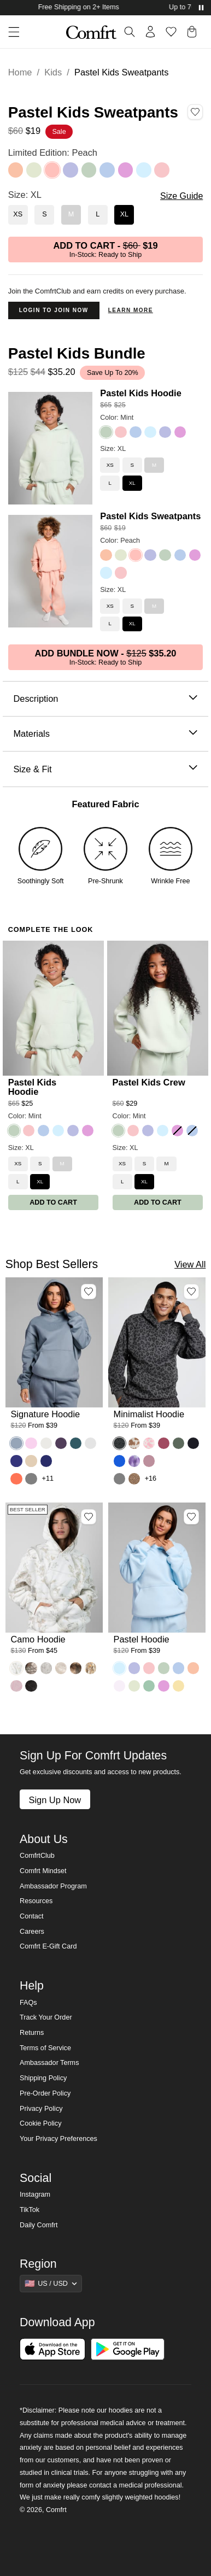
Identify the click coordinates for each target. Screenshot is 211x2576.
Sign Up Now (54, 1800)
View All (190, 1264)
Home (20, 72)
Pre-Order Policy (45, 2093)
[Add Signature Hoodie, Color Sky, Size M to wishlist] (88, 1291)
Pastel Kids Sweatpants (150, 516)
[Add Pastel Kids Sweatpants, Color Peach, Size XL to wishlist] (195, 112)
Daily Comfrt (38, 2225)
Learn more (130, 310)
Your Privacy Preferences (58, 2139)
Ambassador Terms (49, 2063)
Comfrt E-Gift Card (48, 1946)
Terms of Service (45, 2048)
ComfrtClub (37, 1855)
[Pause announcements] (201, 7)
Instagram (35, 2194)
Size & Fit (105, 769)
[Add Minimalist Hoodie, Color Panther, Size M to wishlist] (191, 1291)
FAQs (28, 2002)
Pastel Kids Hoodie (140, 393)
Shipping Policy (43, 2078)
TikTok (29, 2210)
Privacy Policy (41, 2109)
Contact (31, 1916)
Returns (32, 2033)
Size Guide (181, 196)
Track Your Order (46, 2017)
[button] (10, 32)
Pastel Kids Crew (149, 1082)
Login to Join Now (54, 310)
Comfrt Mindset (43, 1871)
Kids (53, 72)
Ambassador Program (53, 1886)
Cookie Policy (40, 2123)
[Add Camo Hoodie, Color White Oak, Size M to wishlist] (88, 1516)
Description (105, 699)
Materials (105, 734)
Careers (32, 1931)
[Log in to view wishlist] (171, 31)
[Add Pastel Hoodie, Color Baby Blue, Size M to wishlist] (191, 1516)
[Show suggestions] (51, 2283)
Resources (36, 1901)
